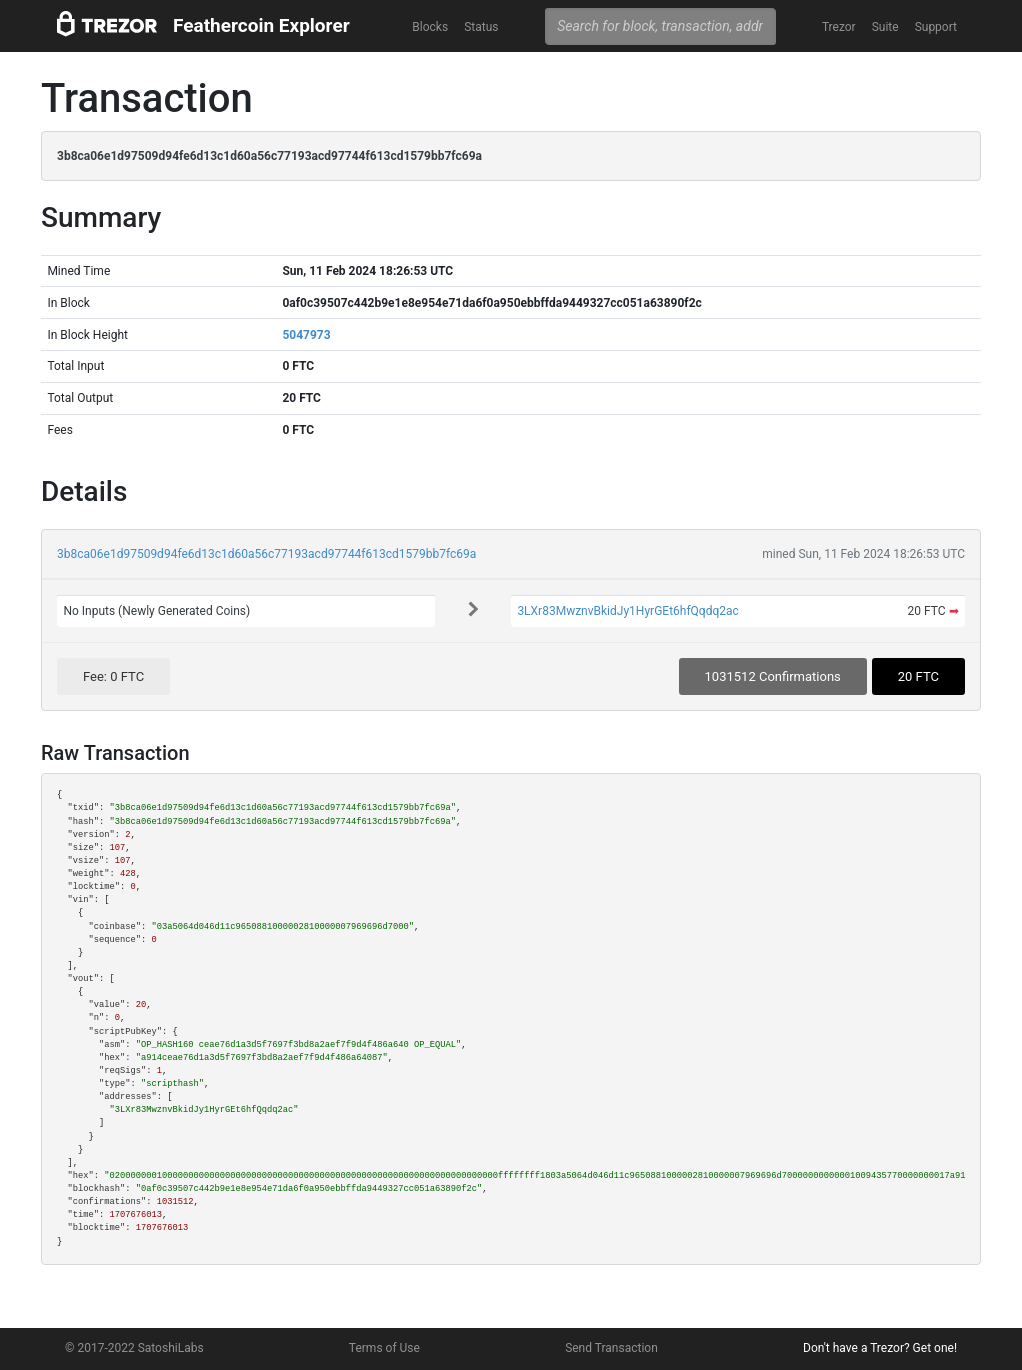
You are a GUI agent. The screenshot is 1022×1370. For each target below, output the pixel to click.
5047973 (306, 335)
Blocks (430, 27)
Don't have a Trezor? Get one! (880, 1348)
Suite (885, 27)
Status (481, 27)
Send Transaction (611, 1348)
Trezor (839, 27)
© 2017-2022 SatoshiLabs (134, 1348)
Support (936, 27)
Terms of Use (384, 1348)
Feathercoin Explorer (261, 25)
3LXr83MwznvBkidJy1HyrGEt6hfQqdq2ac (627, 611)
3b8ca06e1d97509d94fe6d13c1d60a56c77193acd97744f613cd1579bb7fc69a (266, 554)
